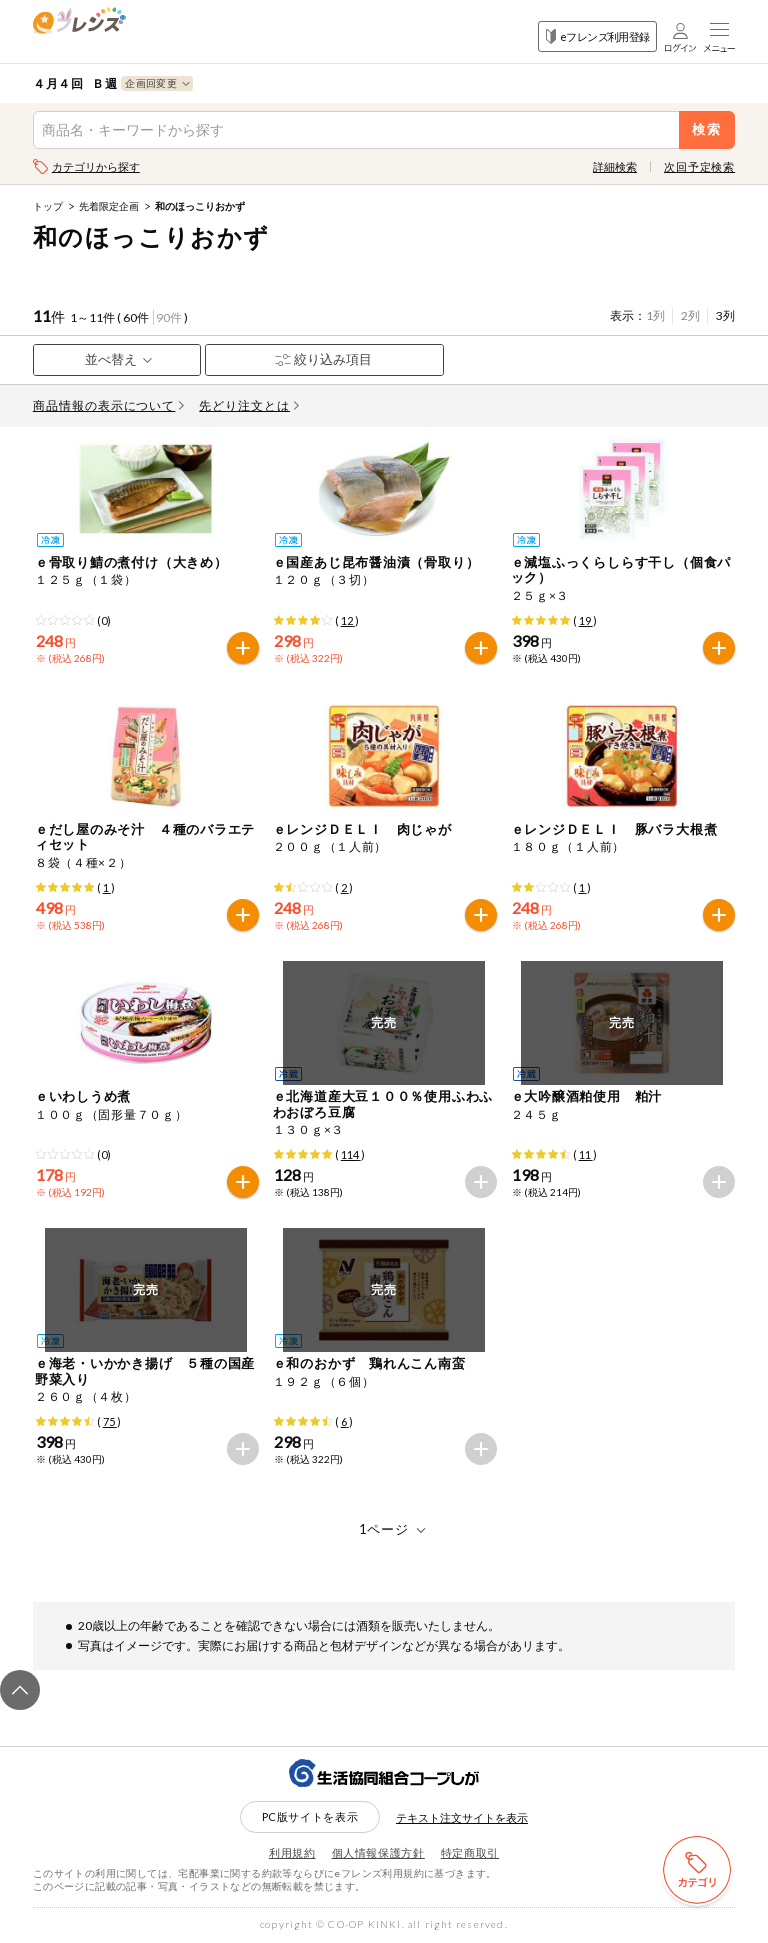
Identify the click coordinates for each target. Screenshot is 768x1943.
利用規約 (292, 1852)
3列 (725, 315)
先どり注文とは (249, 405)
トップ (48, 206)
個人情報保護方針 (378, 1852)
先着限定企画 (109, 206)
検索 (707, 129)
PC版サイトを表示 (310, 1816)
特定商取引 (470, 1852)
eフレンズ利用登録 (597, 36)
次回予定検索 (699, 166)
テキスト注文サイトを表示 (462, 1817)
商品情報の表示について (109, 405)
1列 (655, 315)
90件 (169, 317)
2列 (690, 315)
